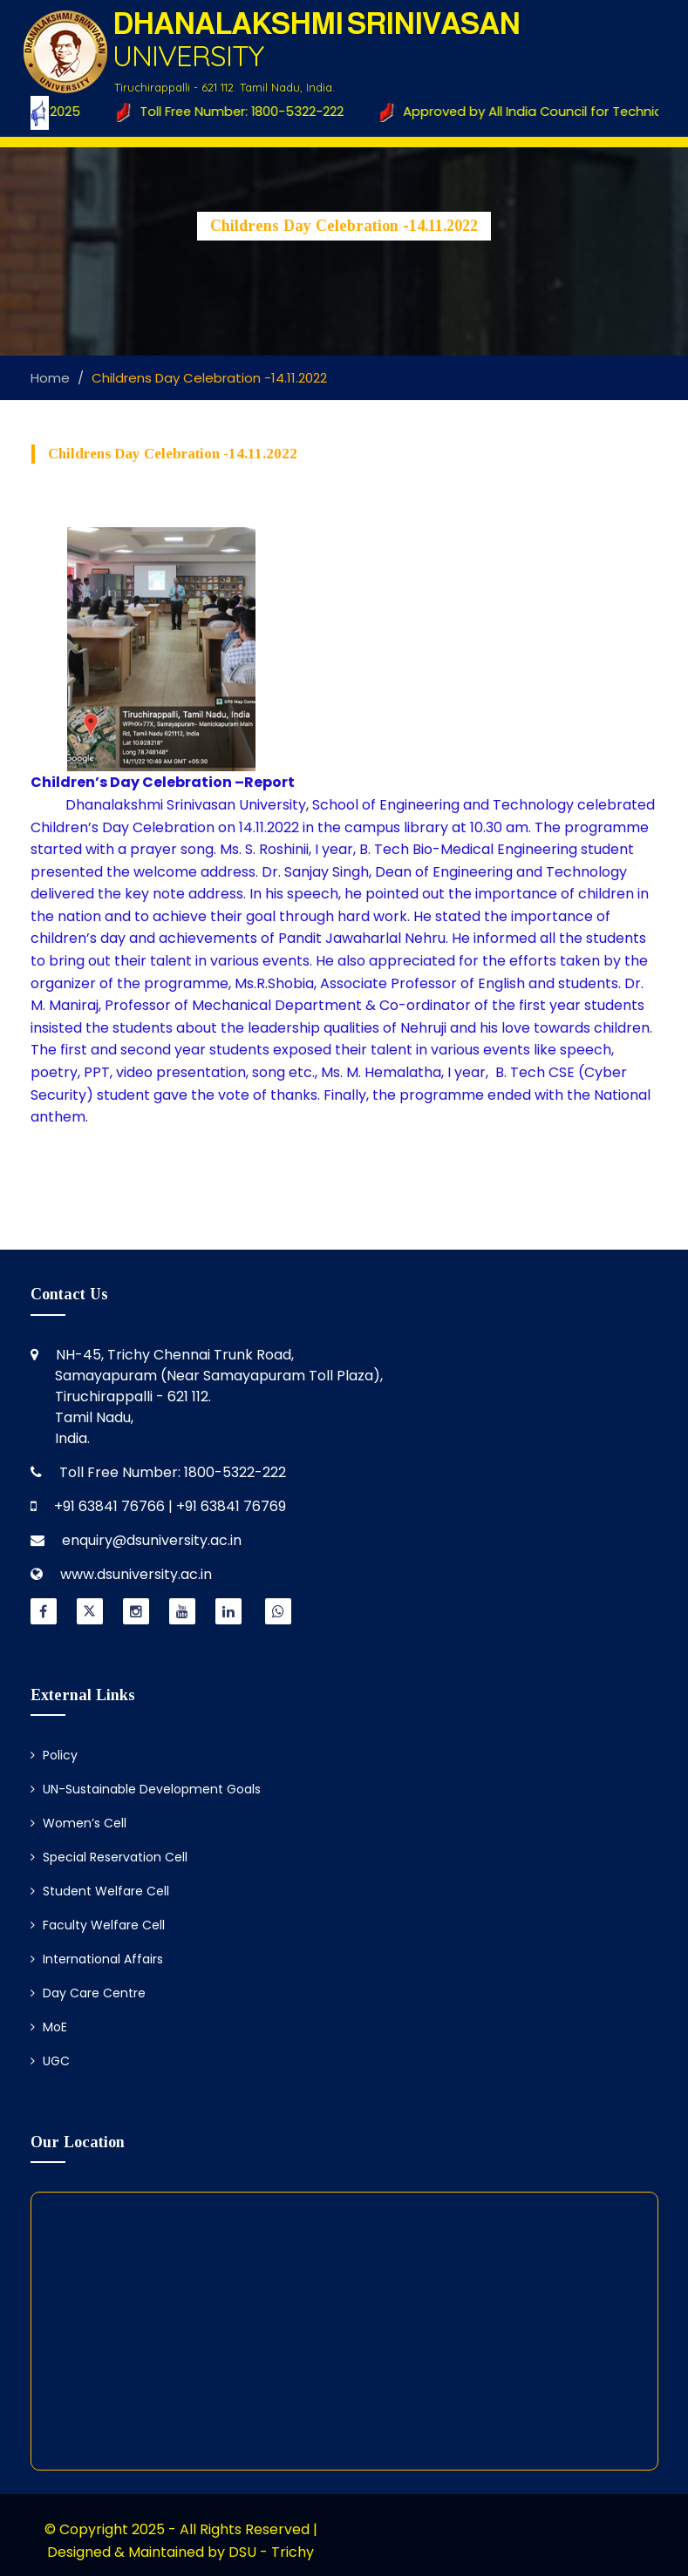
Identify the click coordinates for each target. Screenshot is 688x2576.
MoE (49, 2027)
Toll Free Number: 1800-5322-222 (232, 112)
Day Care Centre (88, 1993)
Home (50, 378)
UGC (50, 2061)
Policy (54, 1755)
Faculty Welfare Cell (98, 1925)
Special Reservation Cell (109, 1857)
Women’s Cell (78, 1823)
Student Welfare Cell (100, 1891)
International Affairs (97, 1959)
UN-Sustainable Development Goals (146, 1789)
